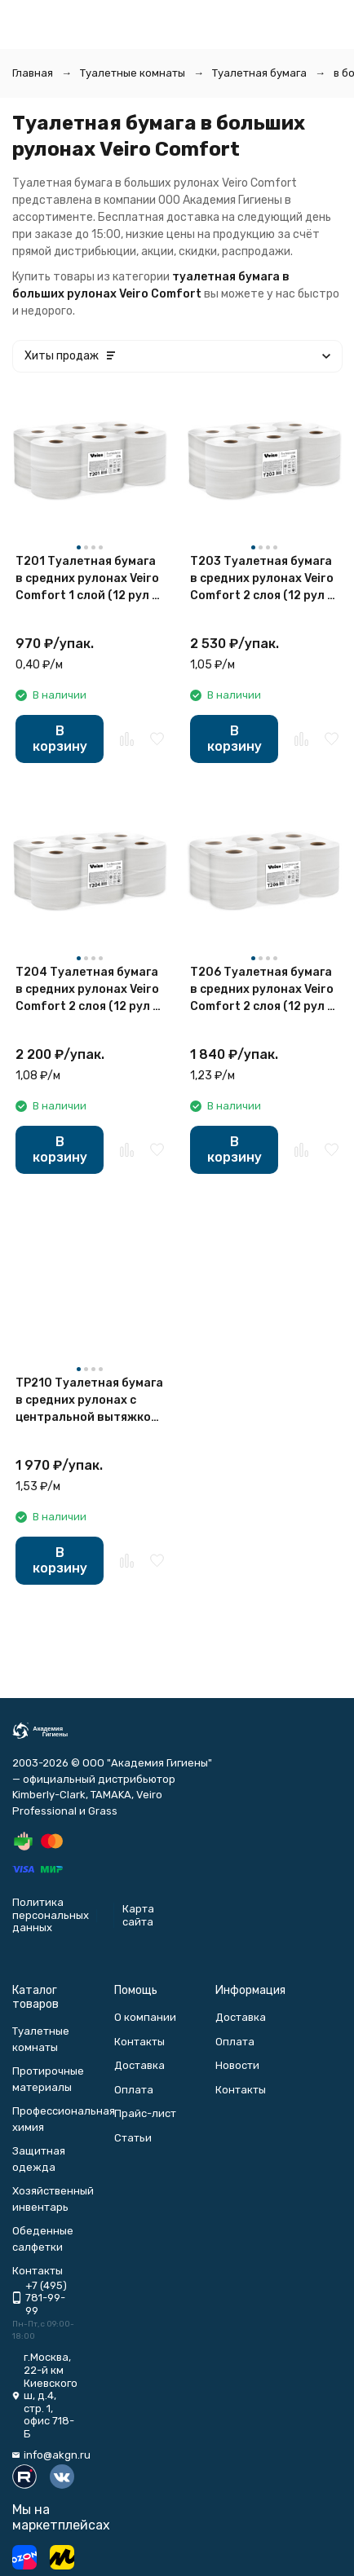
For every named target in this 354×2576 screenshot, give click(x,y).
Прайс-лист (145, 2113)
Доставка (139, 2065)
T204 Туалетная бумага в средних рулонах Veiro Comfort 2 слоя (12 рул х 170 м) (87, 990)
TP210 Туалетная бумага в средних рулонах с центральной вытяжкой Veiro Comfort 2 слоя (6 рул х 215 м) (89, 1401)
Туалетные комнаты (132, 73)
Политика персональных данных (50, 1915)
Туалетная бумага (259, 73)
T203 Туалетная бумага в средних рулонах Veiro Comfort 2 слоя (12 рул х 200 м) (262, 579)
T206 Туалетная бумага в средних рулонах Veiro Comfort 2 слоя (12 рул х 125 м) (262, 990)
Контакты (139, 2042)
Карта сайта (138, 1915)
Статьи (133, 2138)
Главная (32, 73)
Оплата (133, 2090)
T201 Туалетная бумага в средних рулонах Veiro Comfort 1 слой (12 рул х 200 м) (87, 579)
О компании (145, 2017)
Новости (237, 2065)
